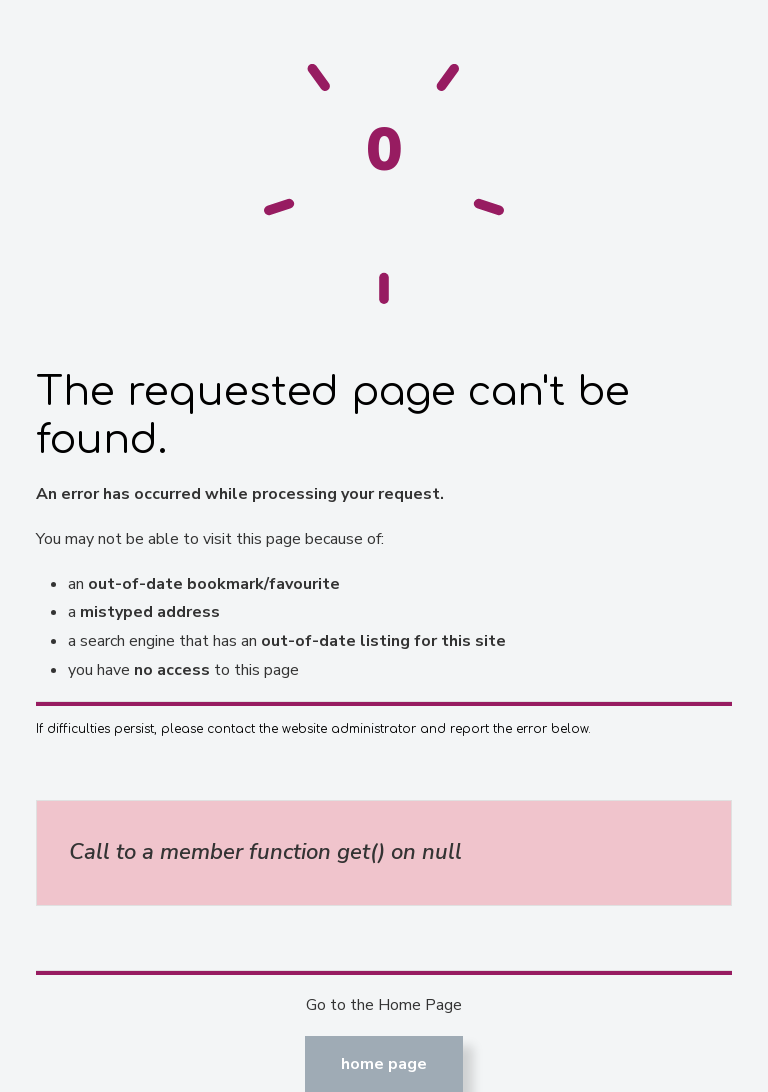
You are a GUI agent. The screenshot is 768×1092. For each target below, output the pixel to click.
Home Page (384, 1064)
